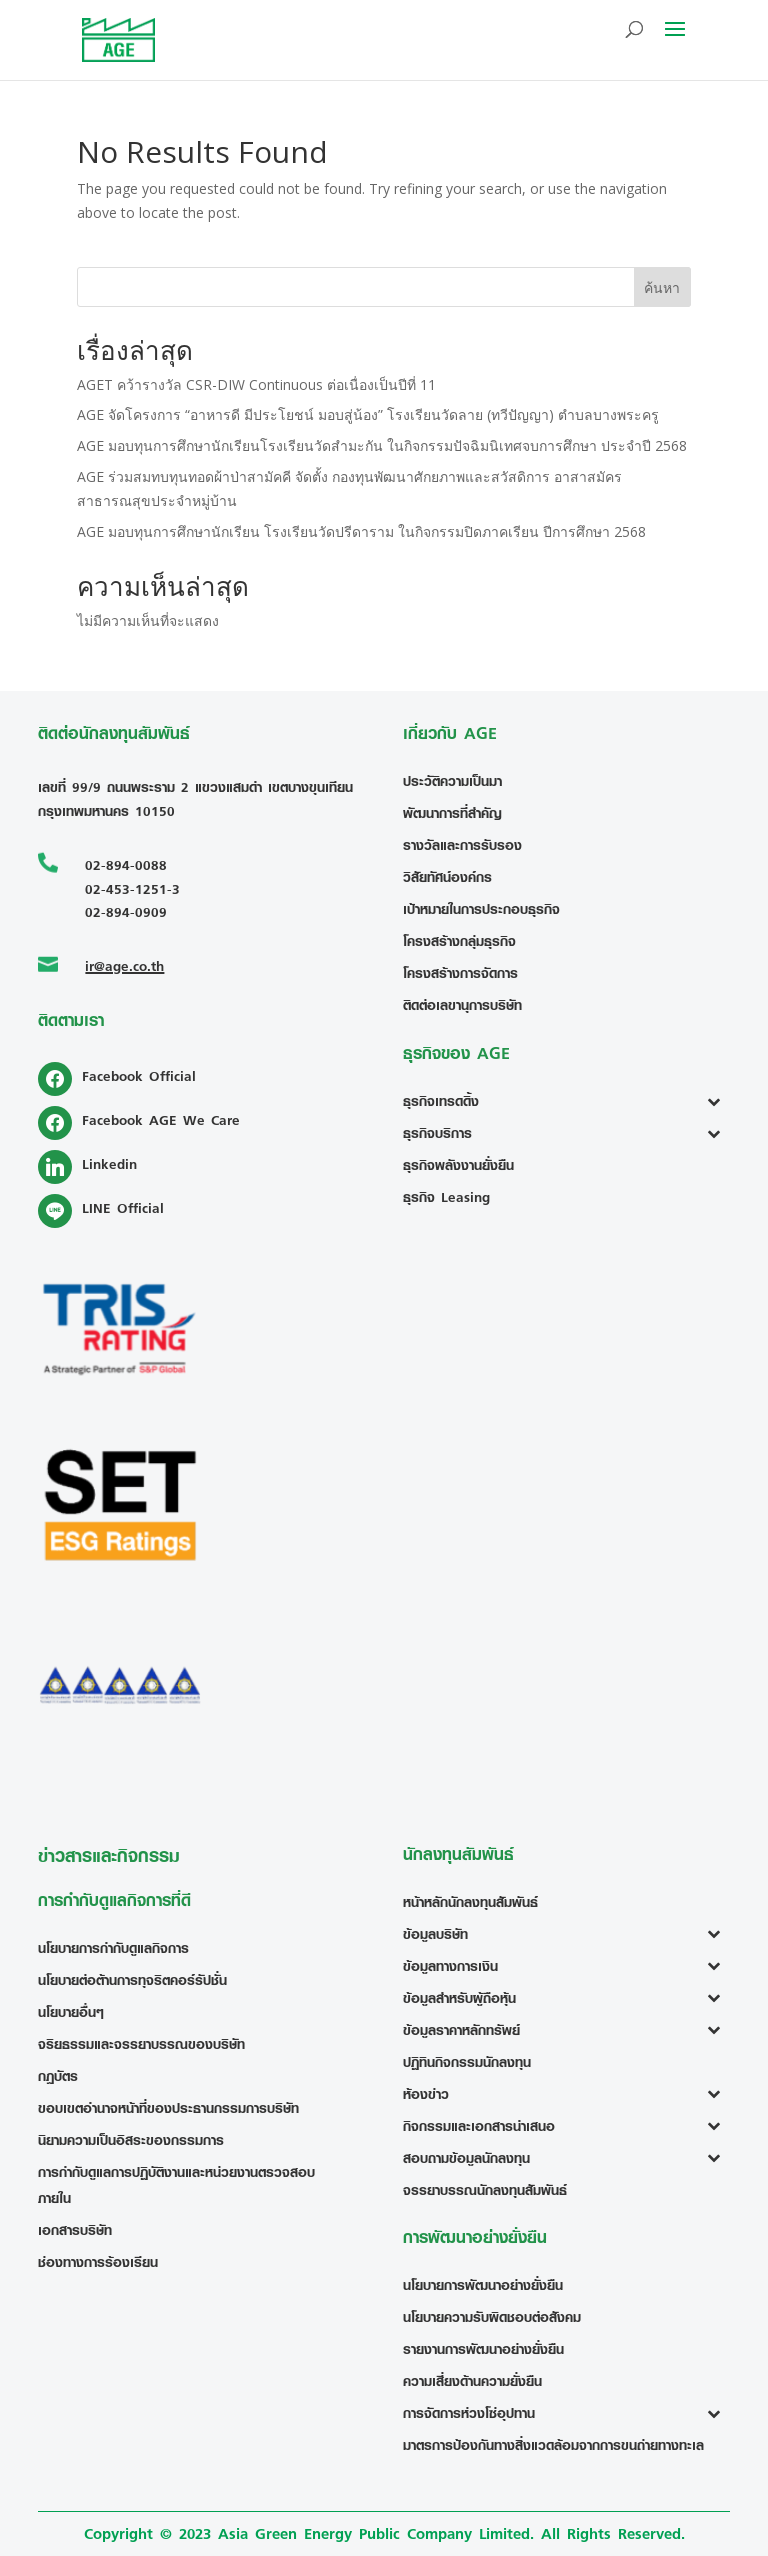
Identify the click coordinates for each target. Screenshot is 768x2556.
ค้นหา (662, 287)
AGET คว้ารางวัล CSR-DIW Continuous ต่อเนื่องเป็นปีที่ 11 (256, 384)
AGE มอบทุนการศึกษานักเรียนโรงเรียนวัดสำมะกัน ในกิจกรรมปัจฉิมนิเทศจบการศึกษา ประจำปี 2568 (382, 445)
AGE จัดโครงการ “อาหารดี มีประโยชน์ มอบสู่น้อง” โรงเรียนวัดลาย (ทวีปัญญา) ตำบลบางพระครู (368, 414)
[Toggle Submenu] (718, 1101)
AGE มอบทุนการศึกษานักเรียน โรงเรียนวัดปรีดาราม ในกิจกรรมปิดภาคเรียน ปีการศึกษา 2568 (361, 531)
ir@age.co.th (124, 965)
